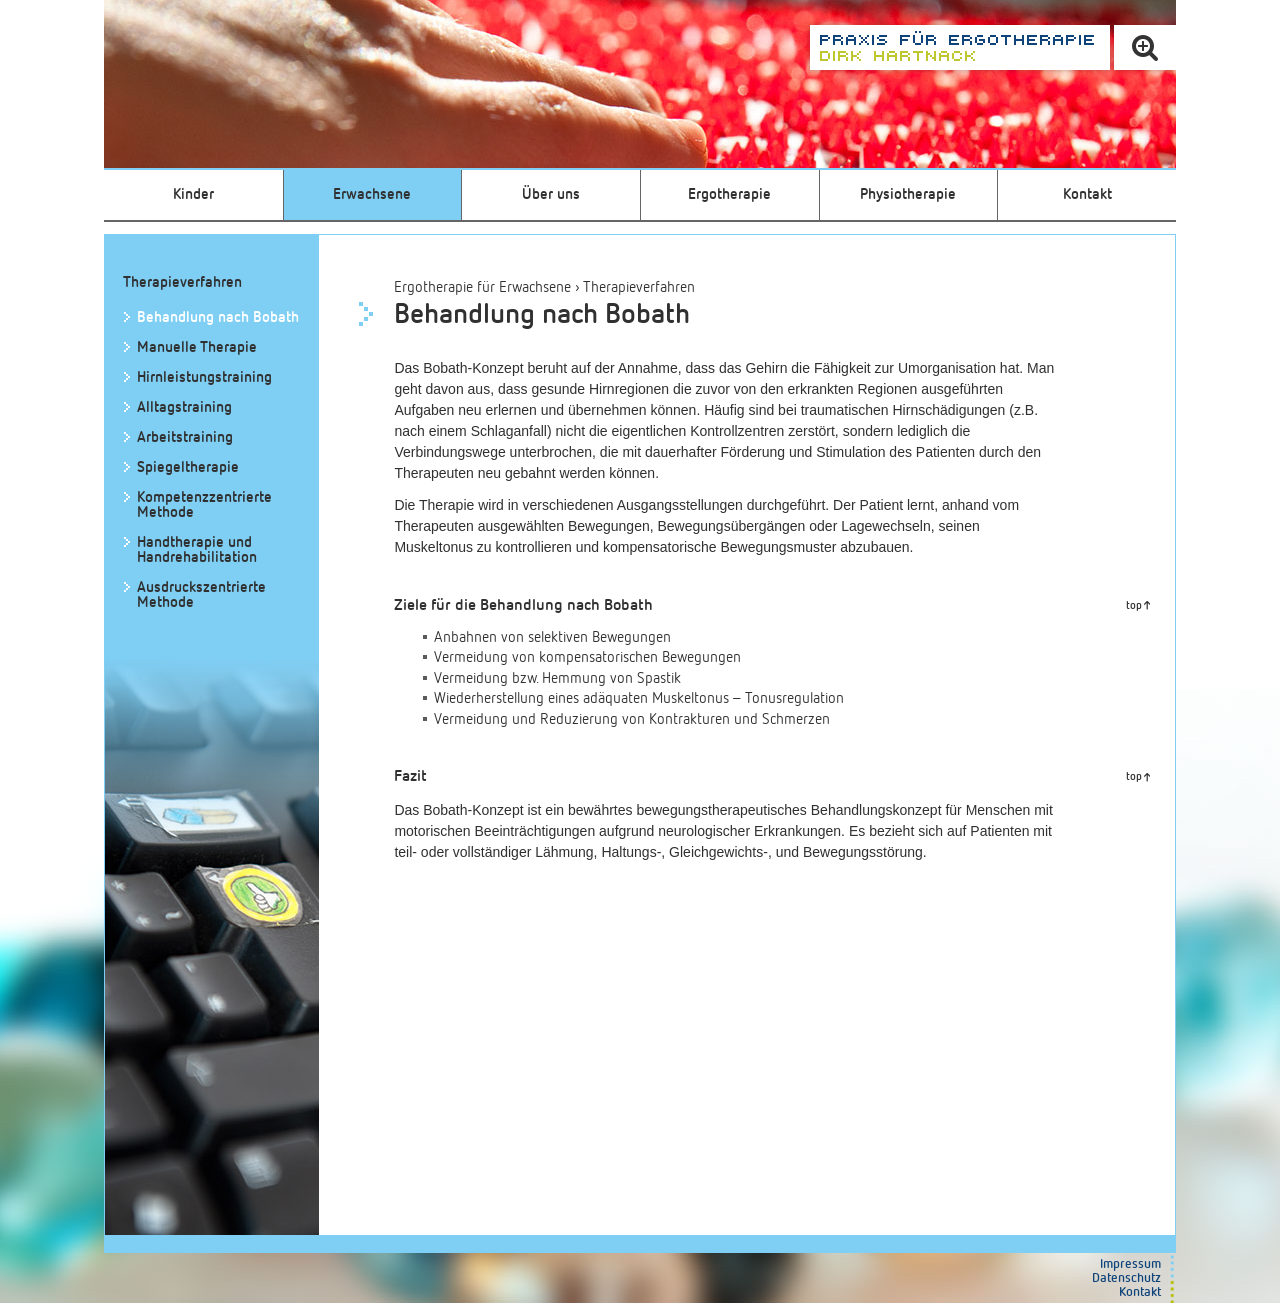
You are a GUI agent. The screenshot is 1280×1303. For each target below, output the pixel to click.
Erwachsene (372, 194)
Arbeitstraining (185, 437)
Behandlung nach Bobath (218, 317)
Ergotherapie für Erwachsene (482, 287)
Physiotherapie (908, 194)
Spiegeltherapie (188, 467)
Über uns (551, 194)
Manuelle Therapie (197, 347)
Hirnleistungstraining (204, 377)
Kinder (193, 194)
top (1134, 605)
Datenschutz (1126, 1278)
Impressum (1130, 1264)
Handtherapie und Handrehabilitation (197, 550)
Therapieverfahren (639, 287)
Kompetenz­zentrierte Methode (204, 505)
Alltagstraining (184, 407)
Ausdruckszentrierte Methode (201, 595)
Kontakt (1087, 194)
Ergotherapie (729, 194)
